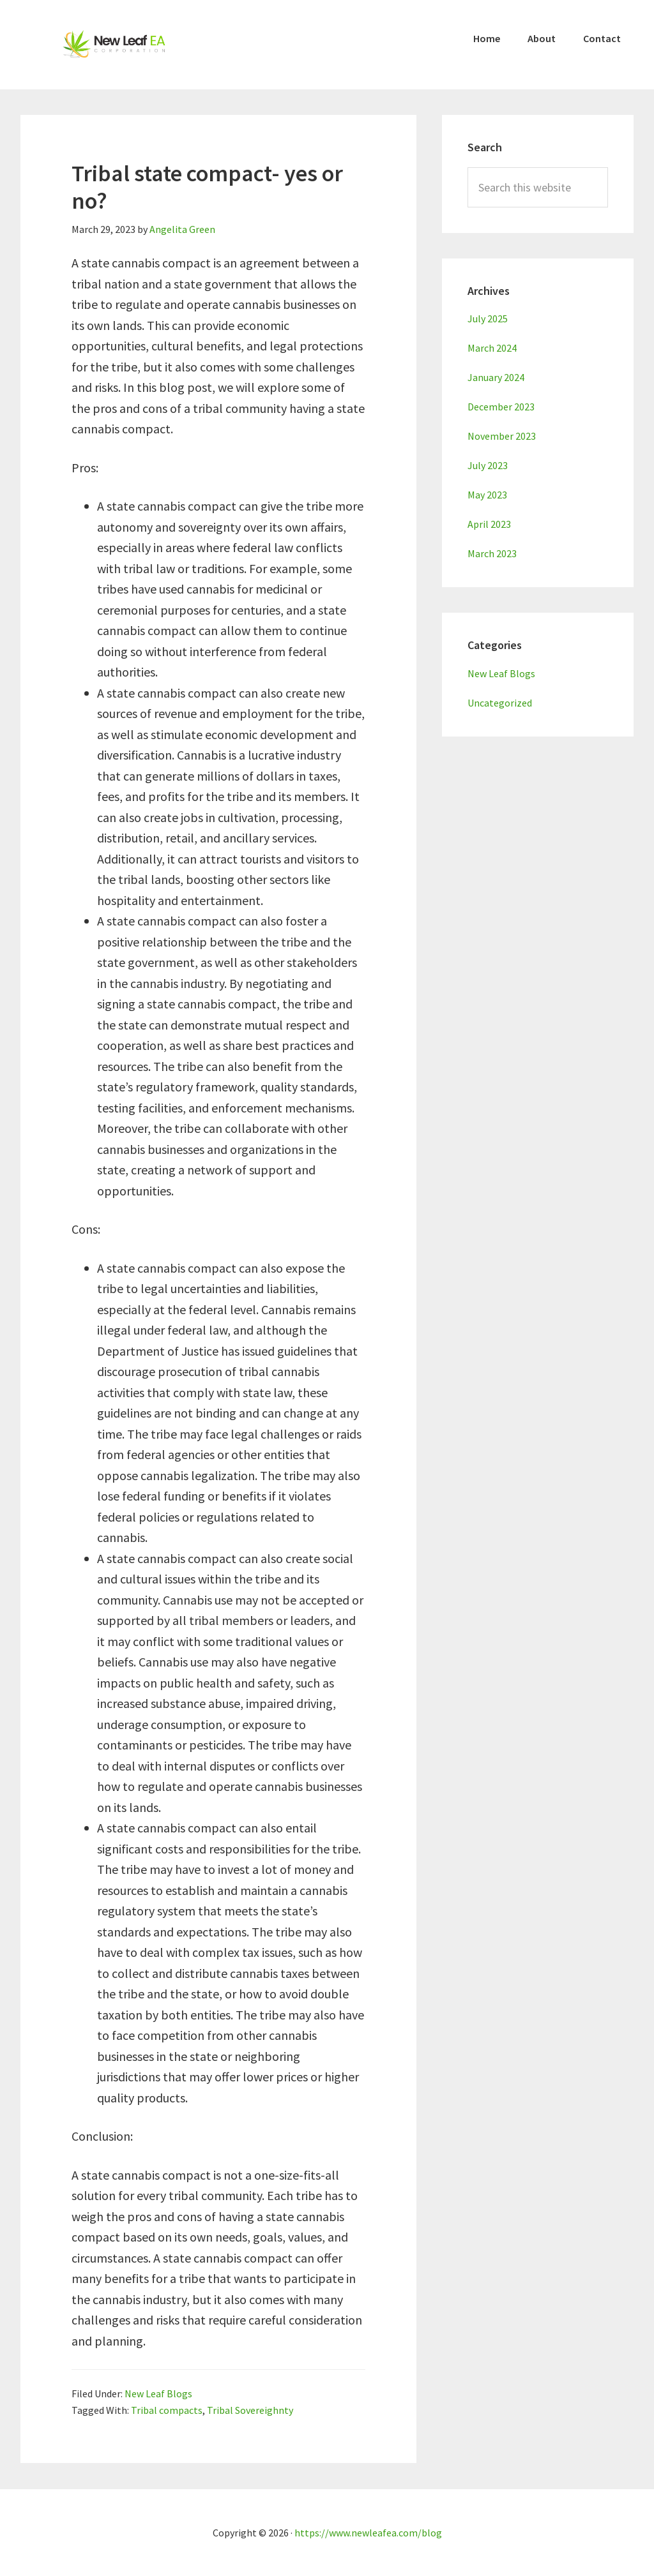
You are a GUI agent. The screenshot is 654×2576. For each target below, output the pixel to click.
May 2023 (487, 494)
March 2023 (492, 553)
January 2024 (496, 377)
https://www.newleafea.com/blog (368, 2532)
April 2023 (489, 524)
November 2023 (502, 436)
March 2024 (492, 347)
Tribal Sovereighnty (250, 2410)
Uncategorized (500, 702)
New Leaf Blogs (158, 2393)
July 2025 (488, 318)
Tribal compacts (166, 2410)
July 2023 (488, 465)
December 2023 (501, 406)
